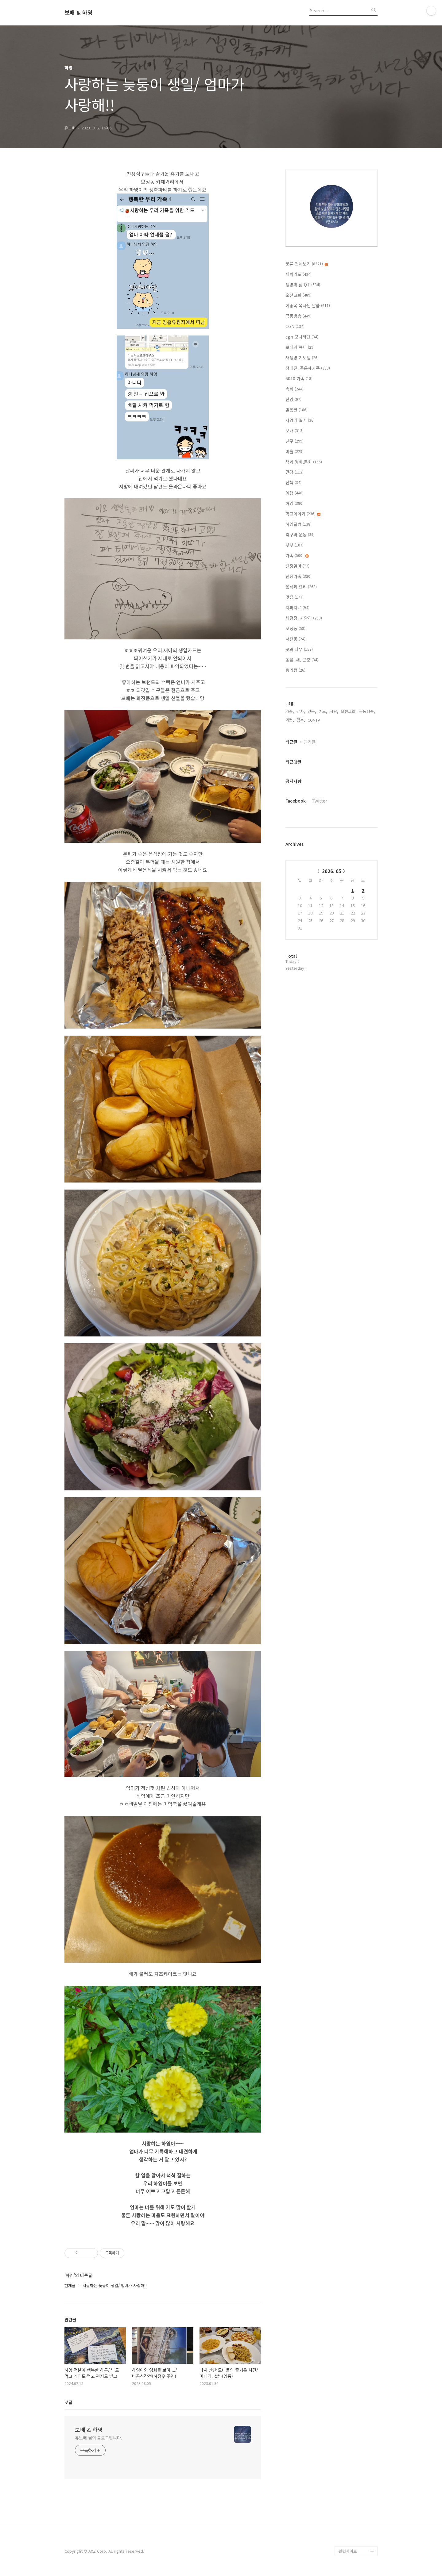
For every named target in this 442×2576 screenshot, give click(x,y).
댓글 (68, 2402)
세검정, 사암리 (303, 618)
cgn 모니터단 (301, 337)
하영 (294, 503)
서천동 (295, 639)
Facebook (295, 801)
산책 (293, 482)
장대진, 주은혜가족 (307, 368)
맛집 (294, 597)
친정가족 (298, 576)
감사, (301, 711)
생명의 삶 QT (302, 285)
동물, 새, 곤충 (301, 660)
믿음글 (296, 410)
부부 (294, 545)
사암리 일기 (300, 420)
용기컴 (295, 670)
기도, (323, 711)
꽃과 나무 (299, 649)
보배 (294, 430)
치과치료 (297, 607)
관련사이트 (348, 2551)
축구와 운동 (300, 534)
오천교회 (298, 295)
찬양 (293, 399)
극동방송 (298, 316)
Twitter (319, 801)
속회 (294, 389)
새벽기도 (298, 274)
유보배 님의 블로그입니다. (98, 2438)
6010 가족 (298, 378)
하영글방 (298, 524)
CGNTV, (314, 720)
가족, (289, 711)
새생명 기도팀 (302, 358)
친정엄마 (297, 566)
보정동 (295, 628)
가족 (296, 555)
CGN (294, 326)
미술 (294, 451)
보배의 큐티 (300, 347)
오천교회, (349, 711)
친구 (294, 441)
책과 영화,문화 (303, 462)
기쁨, (289, 720)
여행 (294, 493)
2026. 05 (331, 871)
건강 (294, 472)
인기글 (310, 742)
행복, (301, 720)
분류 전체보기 (306, 264)
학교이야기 (302, 514)
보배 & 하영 (78, 12)
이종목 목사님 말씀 (307, 305)
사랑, (334, 711)
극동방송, (367, 711)
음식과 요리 (301, 587)
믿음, (312, 711)
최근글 (291, 742)
